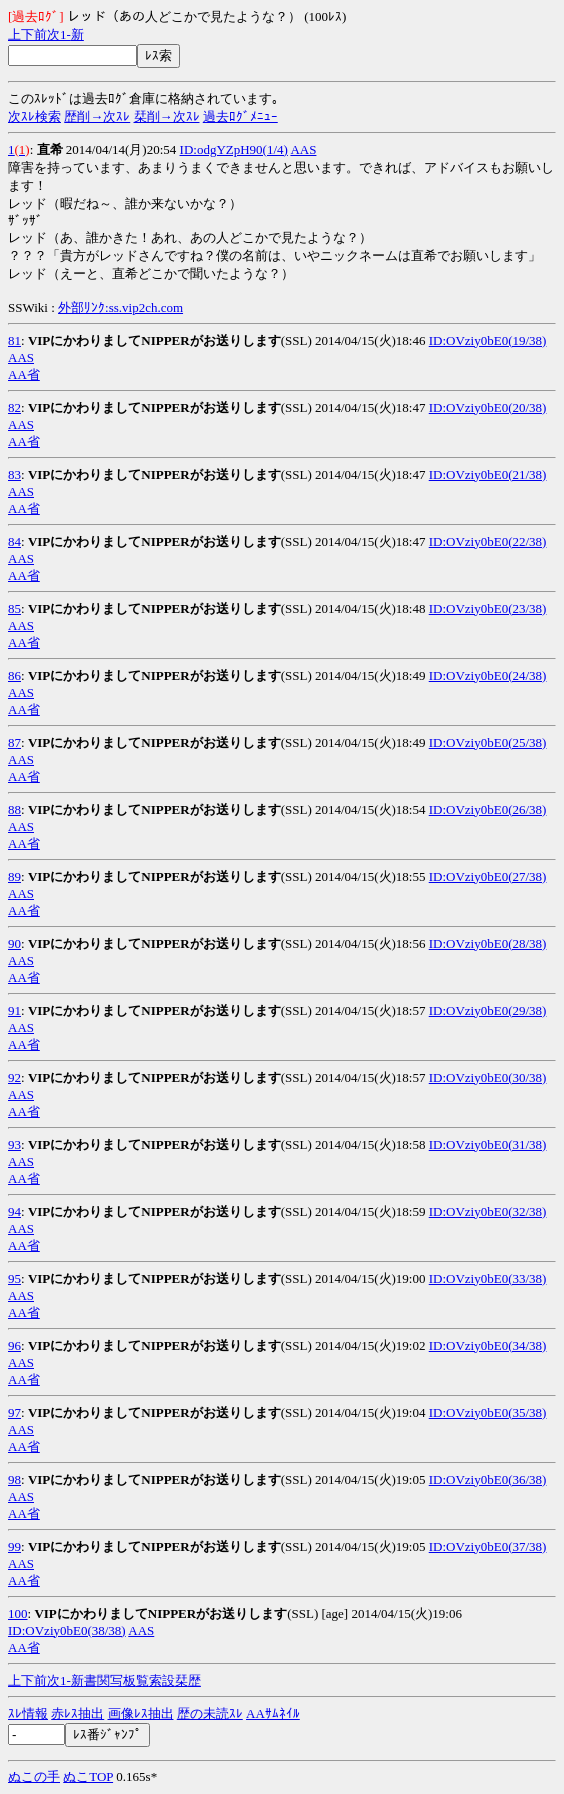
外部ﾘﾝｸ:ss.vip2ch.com (120, 307)
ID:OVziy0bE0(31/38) (488, 1144)
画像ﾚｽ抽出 (141, 1713)
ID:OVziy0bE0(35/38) (488, 1412)
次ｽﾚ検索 (34, 116)
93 (14, 1144)
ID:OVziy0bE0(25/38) (488, 742)
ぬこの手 (34, 1776)
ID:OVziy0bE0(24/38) (488, 675)
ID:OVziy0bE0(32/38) (488, 1211)
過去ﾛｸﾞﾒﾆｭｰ (240, 116)
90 (14, 943)
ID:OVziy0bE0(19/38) (488, 340)
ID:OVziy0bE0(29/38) (488, 1010)
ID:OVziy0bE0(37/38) (488, 1546)
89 (14, 876)
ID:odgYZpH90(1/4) (234, 149)
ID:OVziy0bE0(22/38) (488, 541)
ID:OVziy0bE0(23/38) (488, 608)
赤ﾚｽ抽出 (77, 1713)
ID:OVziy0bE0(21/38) (488, 474)
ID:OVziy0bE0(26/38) (488, 809)
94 (14, 1211)
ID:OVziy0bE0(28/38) (488, 943)
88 (14, 809)
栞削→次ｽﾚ (167, 116)
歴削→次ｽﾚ (97, 116)
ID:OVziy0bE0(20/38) (488, 407)
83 (14, 474)
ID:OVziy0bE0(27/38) (488, 876)
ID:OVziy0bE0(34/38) (488, 1345)
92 (14, 1077)
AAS (303, 149)
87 (14, 742)
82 (14, 407)
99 (14, 1546)
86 (14, 675)
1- (65, 34)
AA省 (24, 374)
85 (14, 608)
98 (14, 1479)
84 (14, 541)
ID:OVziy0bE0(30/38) (488, 1077)
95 (14, 1278)
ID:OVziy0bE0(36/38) (488, 1479)
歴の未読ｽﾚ (210, 1713)
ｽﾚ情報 (28, 1713)
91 (14, 1010)
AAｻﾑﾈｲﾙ (273, 1713)
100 (18, 1613)
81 (14, 340)
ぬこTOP (88, 1776)
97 (14, 1412)
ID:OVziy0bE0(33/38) (488, 1278)
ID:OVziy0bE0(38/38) (67, 1630)
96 (14, 1345)
